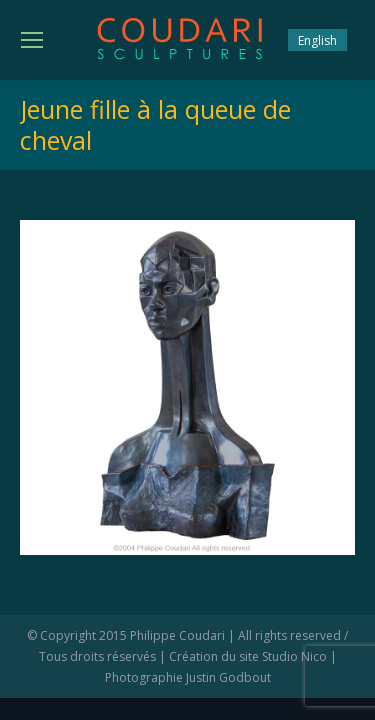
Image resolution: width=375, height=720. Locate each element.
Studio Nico (294, 656)
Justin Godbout (228, 677)
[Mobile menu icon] (32, 40)
